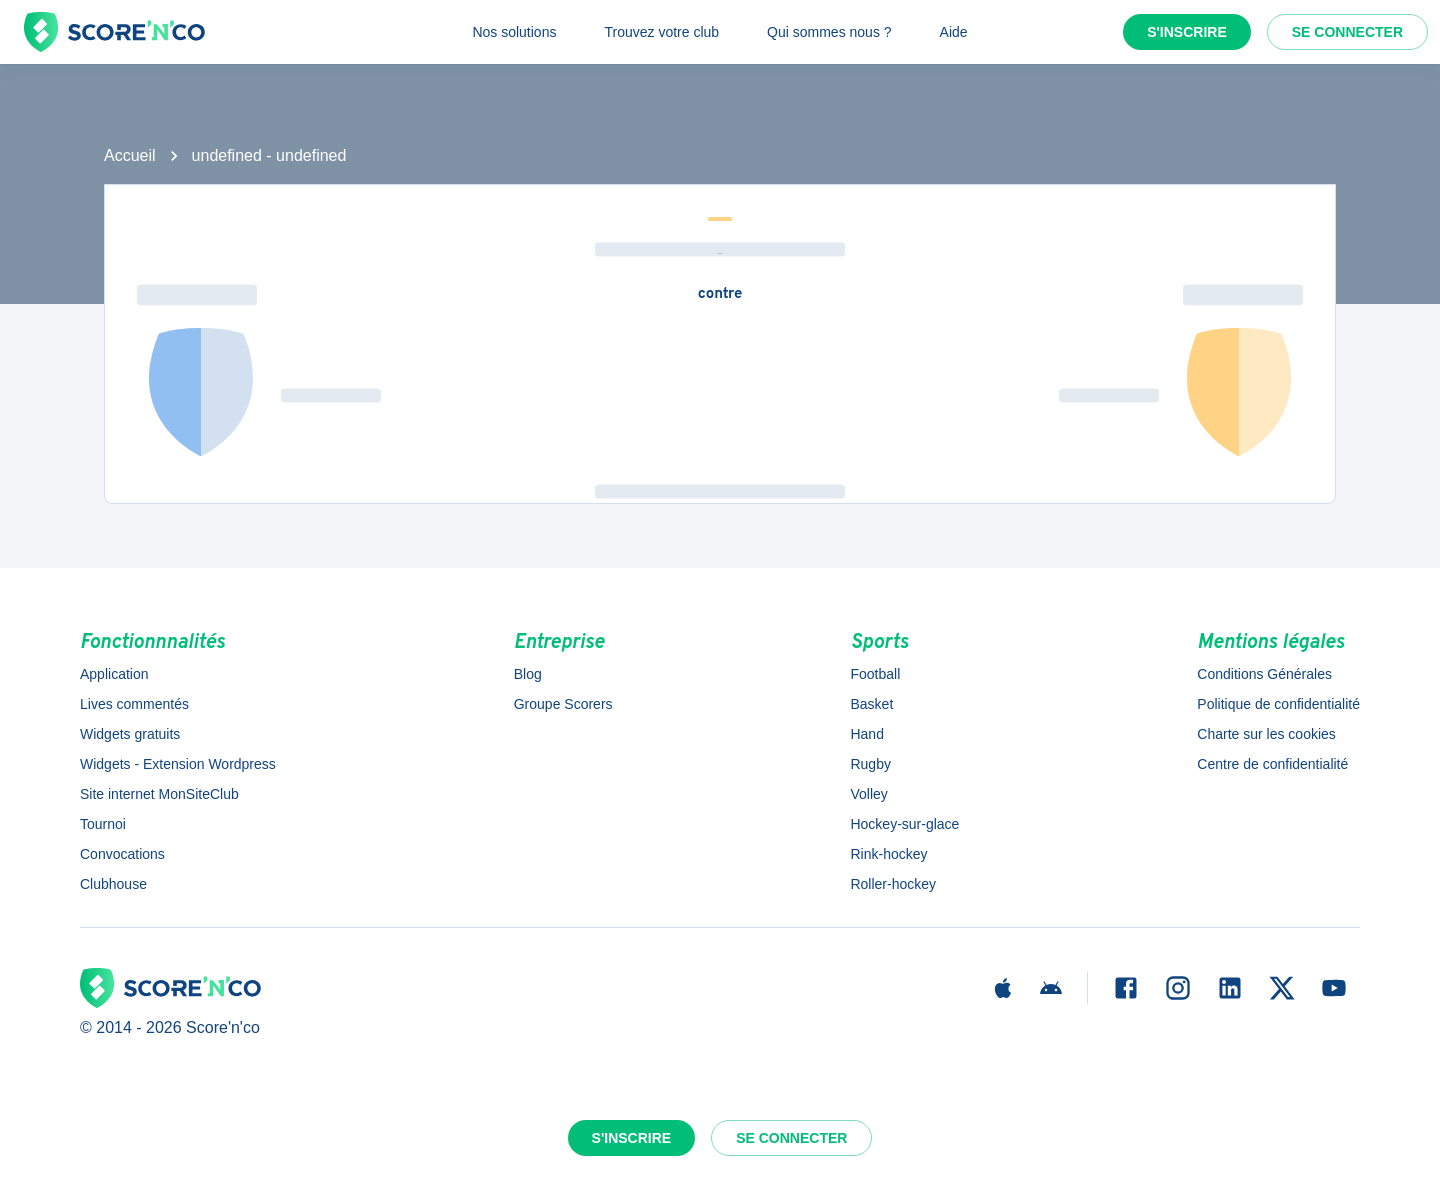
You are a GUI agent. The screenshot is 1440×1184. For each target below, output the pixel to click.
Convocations (122, 854)
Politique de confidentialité (1278, 704)
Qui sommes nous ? (829, 32)
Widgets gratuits (130, 734)
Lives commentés (134, 704)
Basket (871, 704)
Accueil (130, 155)
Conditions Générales (1264, 674)
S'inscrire (1187, 32)
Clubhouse (113, 884)
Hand (866, 734)
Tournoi (103, 824)
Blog (528, 674)
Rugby (870, 764)
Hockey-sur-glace (904, 824)
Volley (868, 794)
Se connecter (1347, 32)
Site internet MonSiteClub (159, 794)
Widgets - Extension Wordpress (178, 764)
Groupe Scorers (563, 704)
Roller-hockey (893, 884)
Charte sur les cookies (1266, 734)
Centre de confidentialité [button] (1272, 764)
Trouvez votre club (661, 32)
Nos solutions (514, 32)
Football (875, 674)
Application (114, 674)
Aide (954, 32)
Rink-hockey (888, 854)
